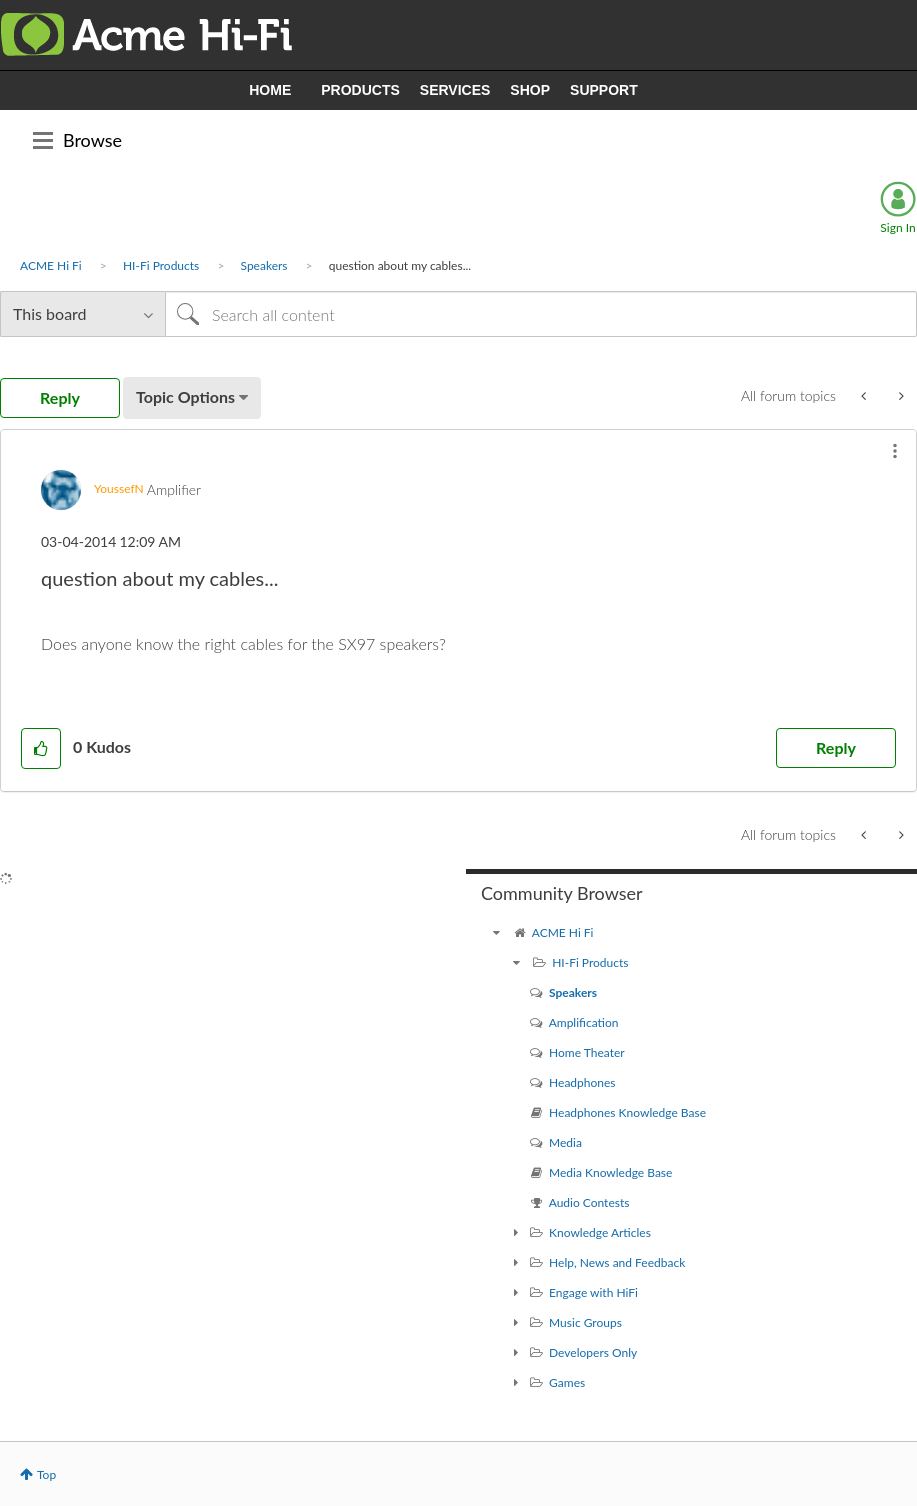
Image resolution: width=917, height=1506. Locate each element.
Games (567, 1382)
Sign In (897, 227)
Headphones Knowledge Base (627, 1112)
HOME (270, 90)
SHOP (530, 90)
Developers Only (593, 1352)
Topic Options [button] (185, 396)
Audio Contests (589, 1202)
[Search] (541, 314)
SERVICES (455, 90)
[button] (895, 451)
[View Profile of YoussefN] (119, 488)
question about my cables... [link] (400, 265)
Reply (836, 747)
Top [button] (46, 1474)
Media (565, 1142)
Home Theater (587, 1052)
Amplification (584, 1022)
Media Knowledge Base (610, 1172)
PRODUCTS (360, 90)
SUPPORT (604, 90)
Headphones (582, 1082)
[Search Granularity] (82, 314)
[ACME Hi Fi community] (496, 932)
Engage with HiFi (593, 1292)
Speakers (264, 265)
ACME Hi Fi (51, 265)
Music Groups (585, 1322)
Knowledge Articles (600, 1232)
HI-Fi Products (161, 265)
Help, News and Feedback (617, 1262)
